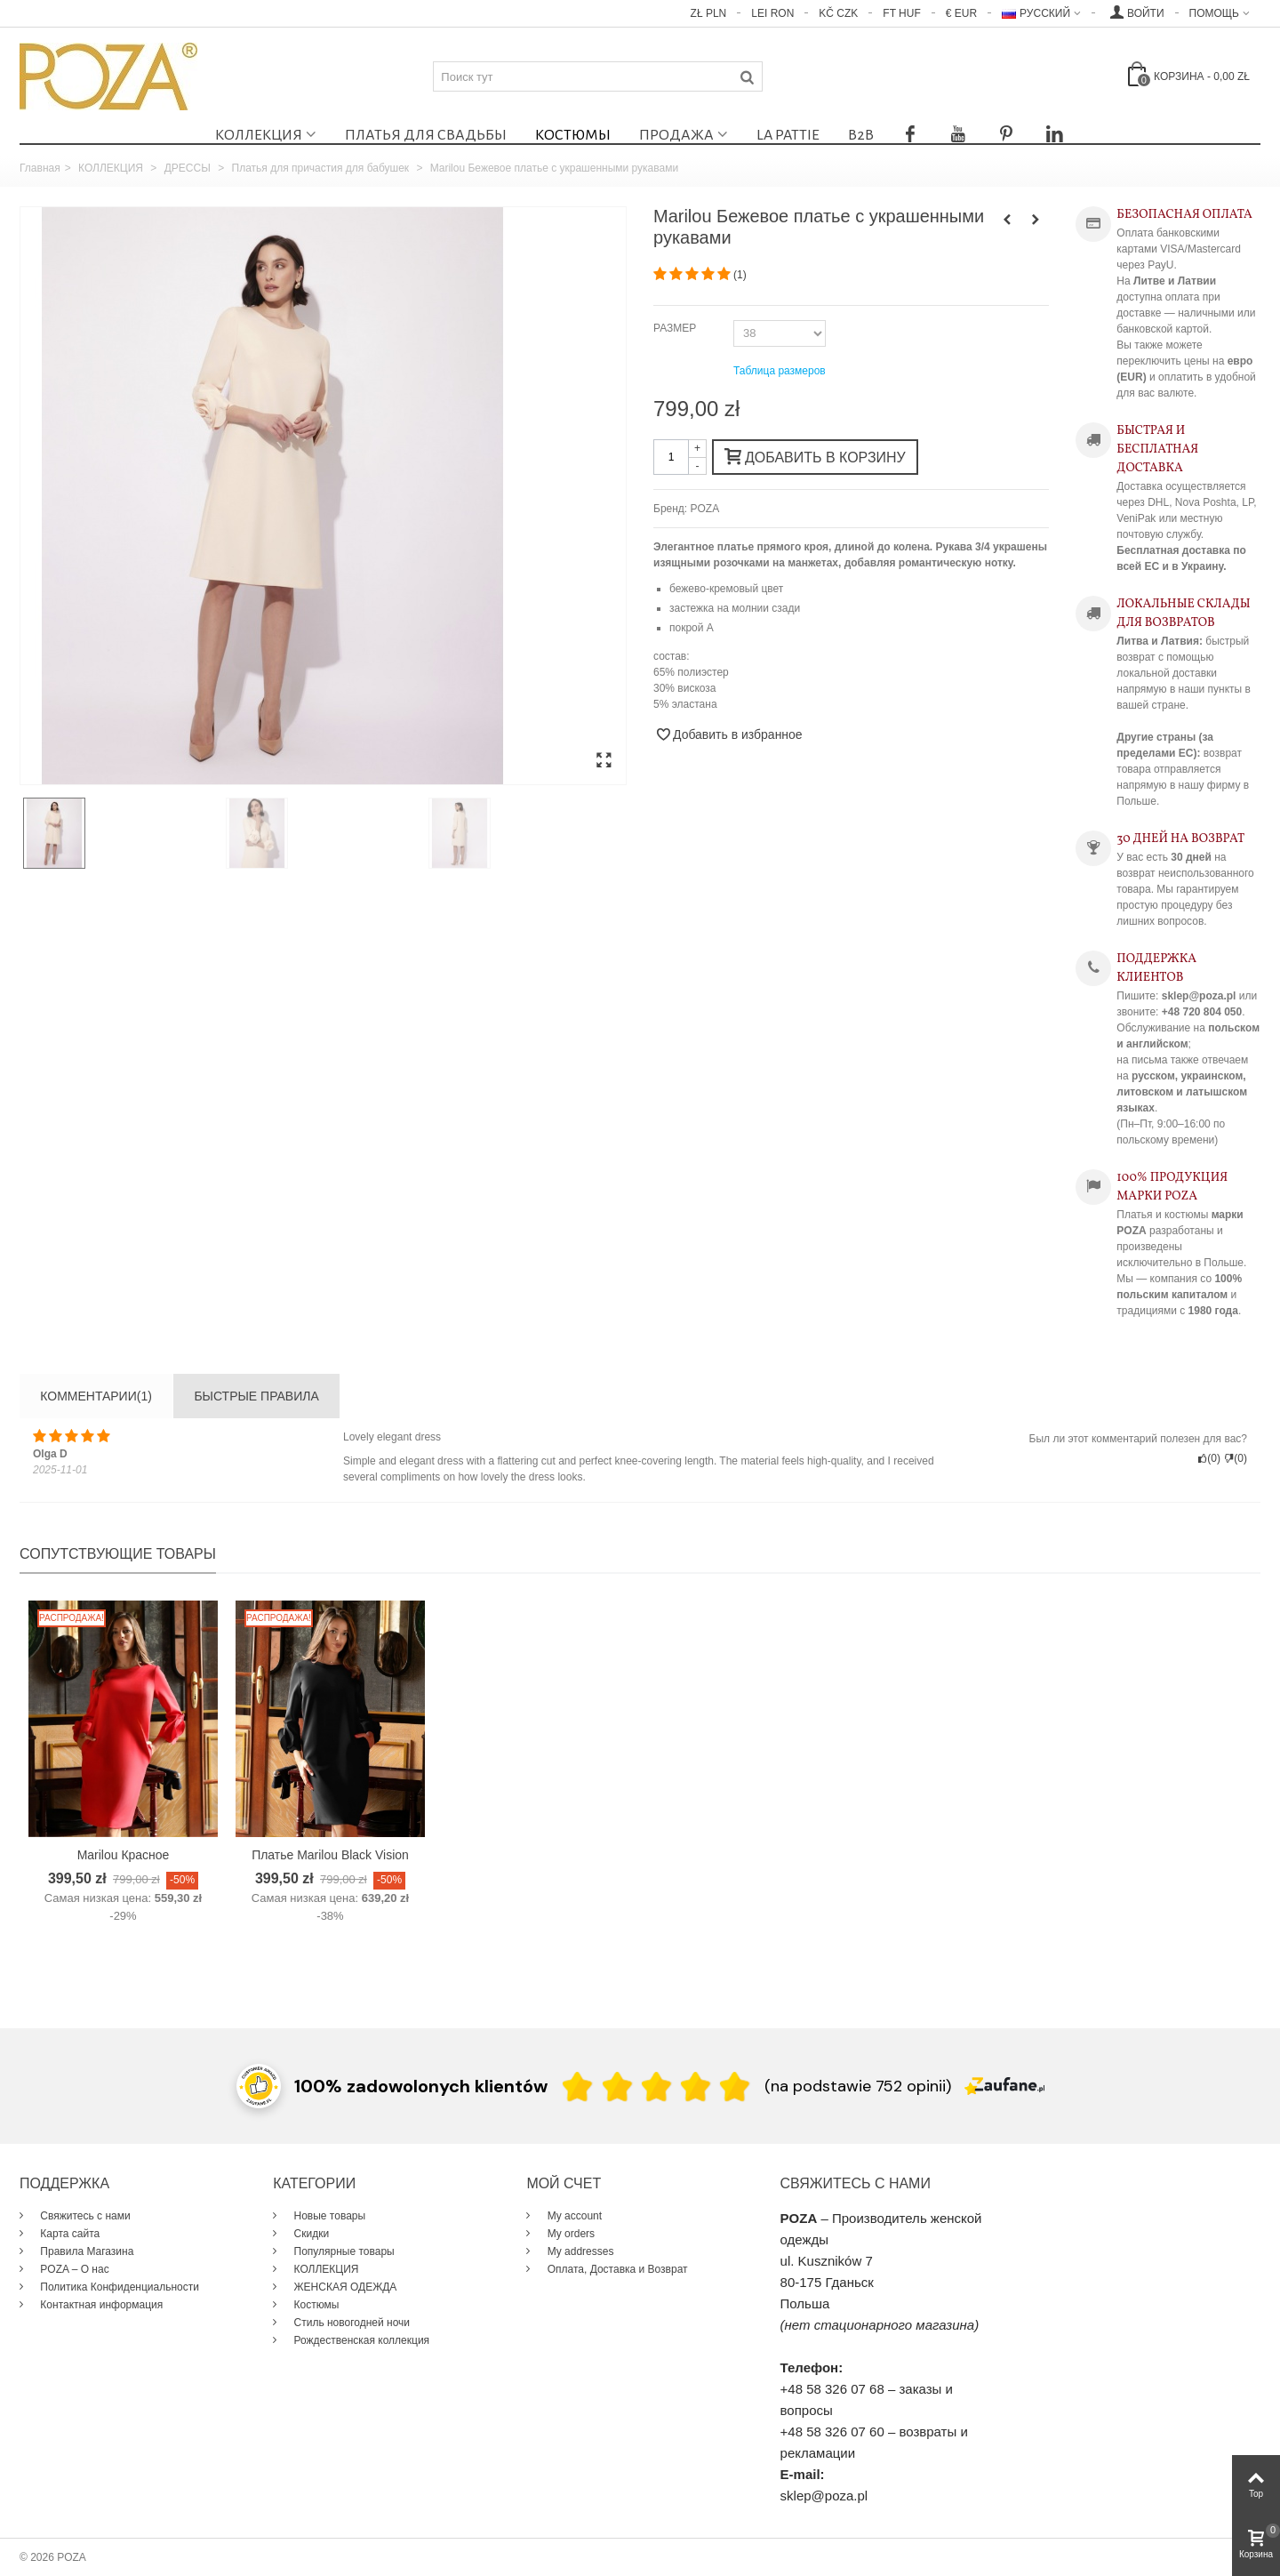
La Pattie (788, 135)
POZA (705, 508)
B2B (861, 135)
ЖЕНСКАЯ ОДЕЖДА (343, 2287)
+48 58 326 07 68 (832, 2388)
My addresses (578, 2251)
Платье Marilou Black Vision (330, 1855)
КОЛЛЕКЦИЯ (258, 135)
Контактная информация (100, 2305)
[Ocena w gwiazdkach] (656, 2085)
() (740, 275)
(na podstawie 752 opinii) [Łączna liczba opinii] (857, 2086)
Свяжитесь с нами (84, 2216)
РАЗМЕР (676, 328)
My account (573, 2216)
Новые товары (328, 2216)
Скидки (310, 2233)
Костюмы (573, 135)
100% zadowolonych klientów (421, 2086)
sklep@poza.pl (824, 2495)
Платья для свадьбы (426, 135)
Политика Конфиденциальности (118, 2287)
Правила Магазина (85, 2251)
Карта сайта (68, 2233)
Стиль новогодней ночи (350, 2322)
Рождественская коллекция (360, 2340)
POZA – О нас (73, 2269)
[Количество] (671, 457)
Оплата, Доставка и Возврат (615, 2269)
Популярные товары (343, 2251)
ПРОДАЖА (676, 135)
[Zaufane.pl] (1004, 2084)
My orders (569, 2233)
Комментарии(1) (96, 1396)
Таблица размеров (779, 371)
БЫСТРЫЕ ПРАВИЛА (256, 1396)
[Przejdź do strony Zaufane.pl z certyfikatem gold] (258, 2084)
